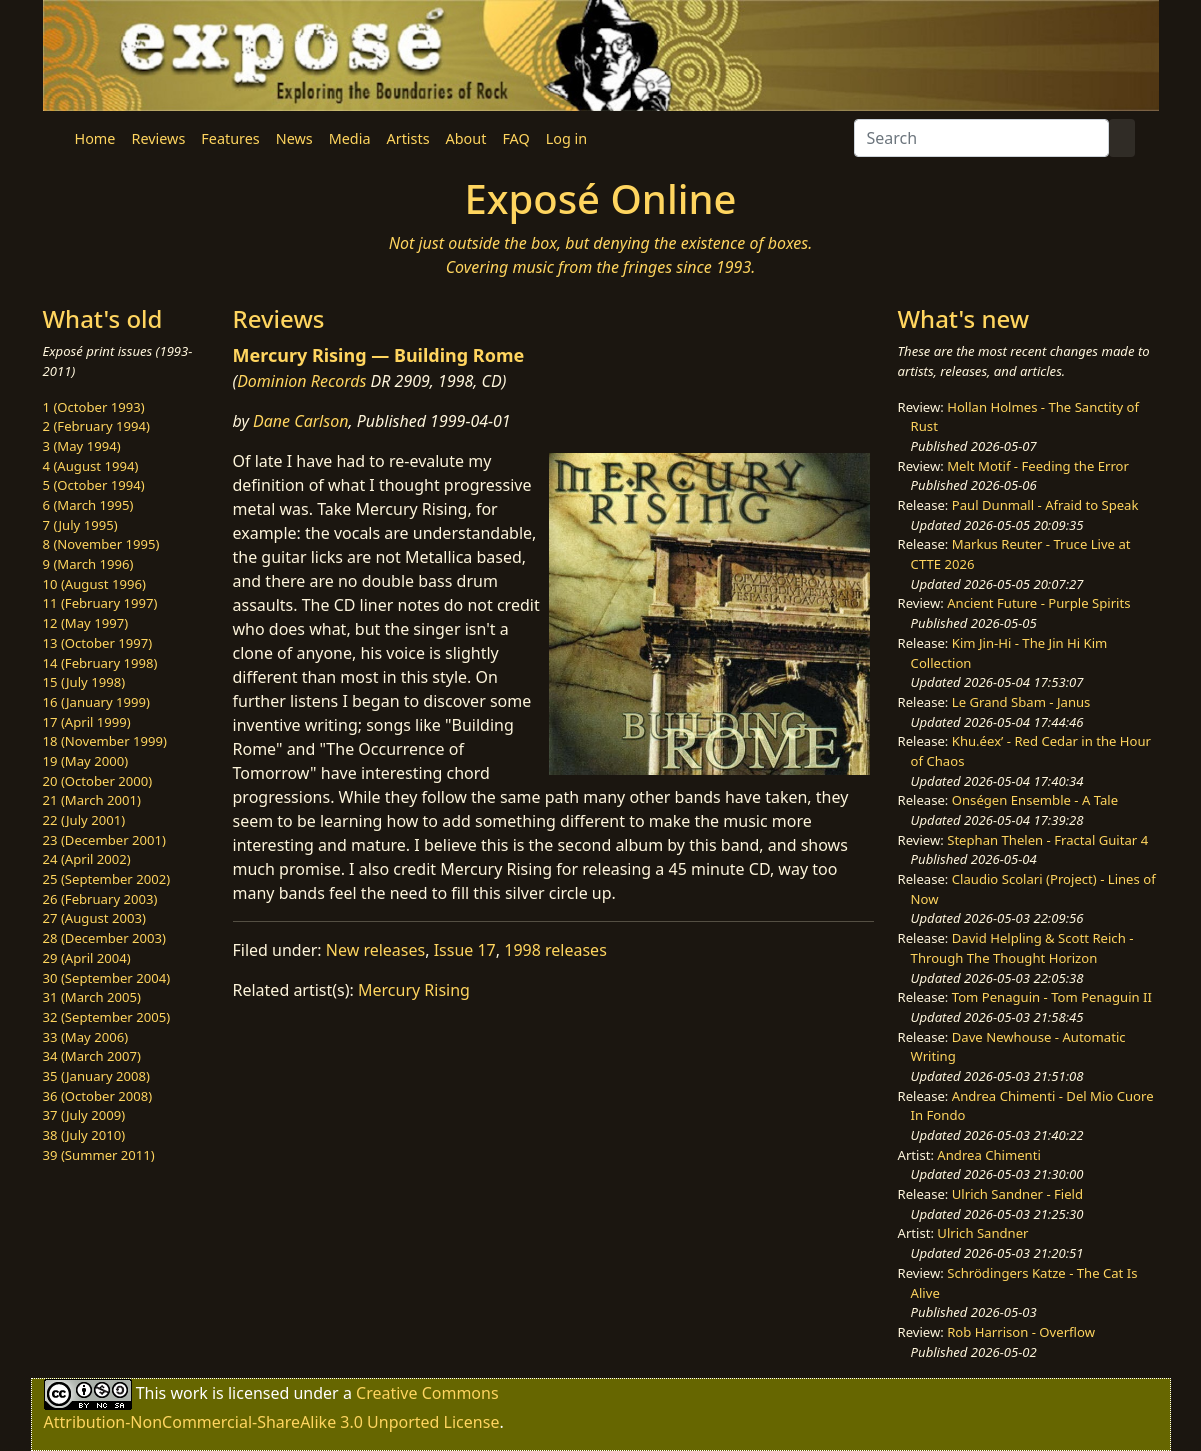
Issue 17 (465, 950)
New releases (375, 950)
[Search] (981, 138)
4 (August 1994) (91, 466)
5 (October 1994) (94, 485)
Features (230, 138)
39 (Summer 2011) (99, 1155)
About (466, 138)
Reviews (158, 138)
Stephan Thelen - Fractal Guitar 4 (1047, 840)
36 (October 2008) (98, 1096)
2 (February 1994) (96, 426)
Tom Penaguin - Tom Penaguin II (1052, 997)
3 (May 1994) (82, 446)
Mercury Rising (414, 990)
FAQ (515, 138)
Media (350, 138)
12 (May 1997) (86, 623)
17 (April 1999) (87, 722)
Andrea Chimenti (989, 1155)
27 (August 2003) (94, 918)
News (294, 138)
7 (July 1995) (80, 525)
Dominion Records (301, 381)
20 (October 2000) (98, 781)
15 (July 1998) (84, 682)
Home (95, 138)
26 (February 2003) (100, 899)
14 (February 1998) (100, 663)
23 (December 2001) (104, 840)
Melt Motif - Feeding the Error (1038, 466)
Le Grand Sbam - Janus (1021, 702)
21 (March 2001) (92, 800)
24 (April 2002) (87, 859)
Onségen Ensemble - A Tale (1035, 800)
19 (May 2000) (86, 761)
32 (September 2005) (107, 1017)
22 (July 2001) (84, 820)
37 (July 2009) (84, 1115)
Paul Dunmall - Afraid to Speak (1045, 505)
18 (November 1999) (105, 741)
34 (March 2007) (92, 1056)
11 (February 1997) (100, 603)
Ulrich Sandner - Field (1017, 1194)
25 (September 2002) (107, 879)
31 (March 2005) (92, 997)
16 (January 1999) (96, 702)
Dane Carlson (300, 421)
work (188, 1393)
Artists (408, 138)
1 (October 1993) (94, 407)
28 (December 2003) (104, 938)
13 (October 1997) (98, 643)
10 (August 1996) (94, 584)
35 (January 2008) (96, 1076)
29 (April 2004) (87, 958)
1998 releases (555, 950)
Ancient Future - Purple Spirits (1038, 603)
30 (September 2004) (107, 978)
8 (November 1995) (101, 544)
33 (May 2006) (86, 1037)
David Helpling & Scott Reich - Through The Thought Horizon (1022, 948)
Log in (566, 138)
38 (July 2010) (84, 1135)
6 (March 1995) (88, 505)
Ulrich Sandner (982, 1233)
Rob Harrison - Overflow (1021, 1332)
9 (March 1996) (88, 564)
